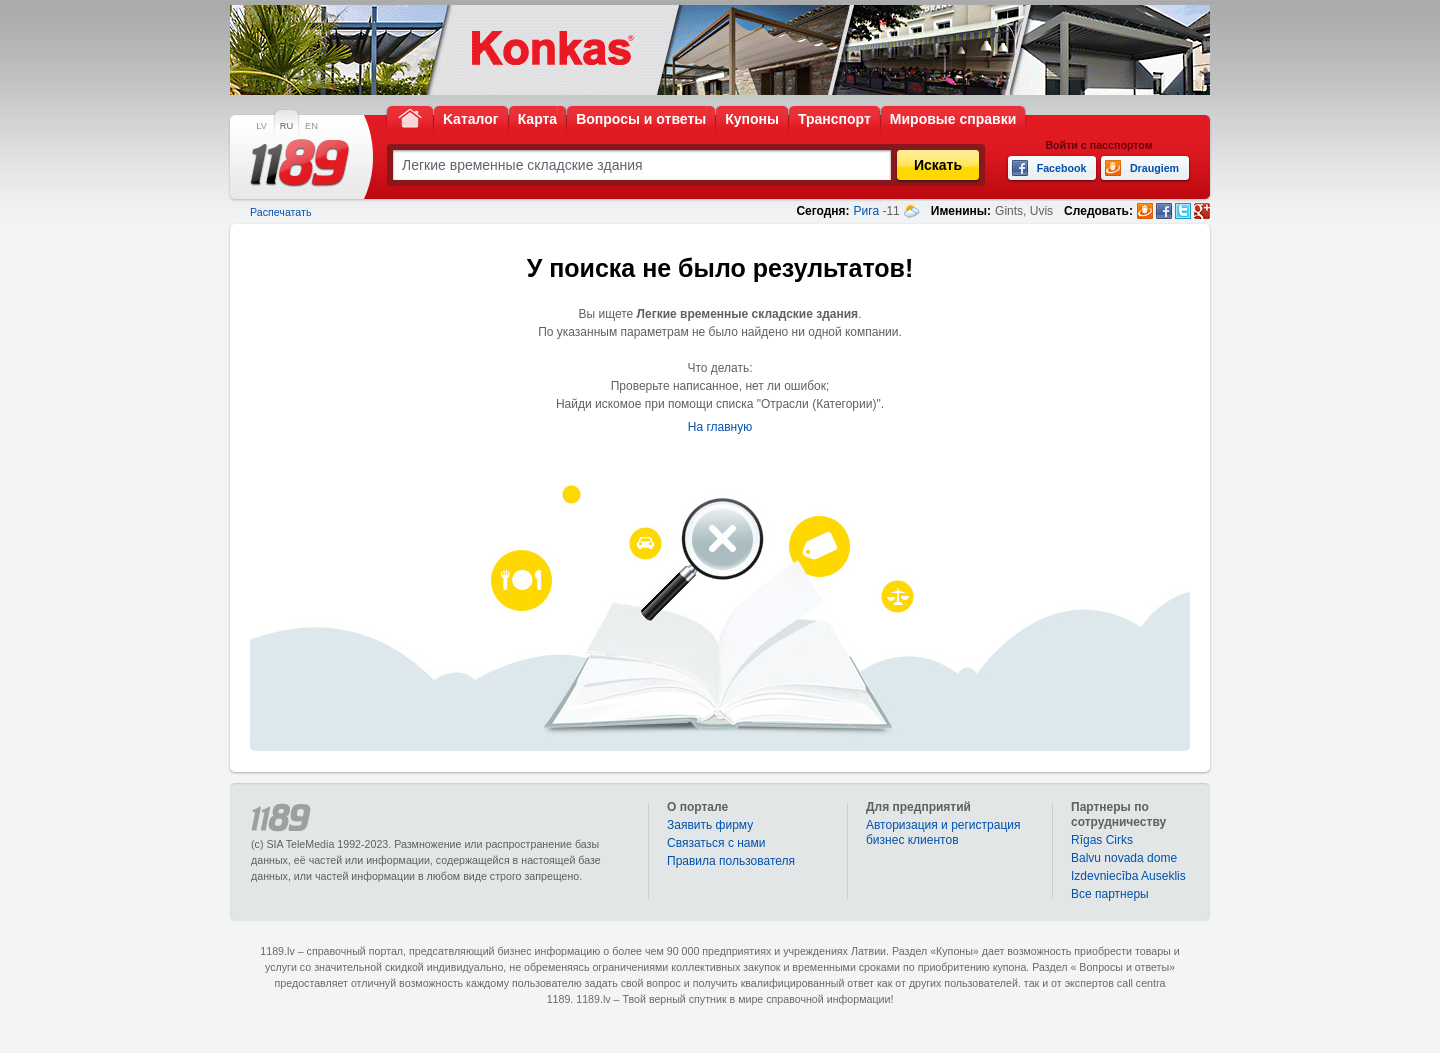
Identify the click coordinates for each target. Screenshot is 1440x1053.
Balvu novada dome (1124, 858)
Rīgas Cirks (1102, 840)
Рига (867, 211)
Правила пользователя (731, 861)
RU (286, 126)
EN (311, 126)
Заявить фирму (710, 825)
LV (261, 126)
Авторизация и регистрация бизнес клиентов (943, 832)
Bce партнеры (1110, 894)
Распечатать (280, 212)
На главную (720, 427)
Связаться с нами (716, 843)
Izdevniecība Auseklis (1128, 876)
